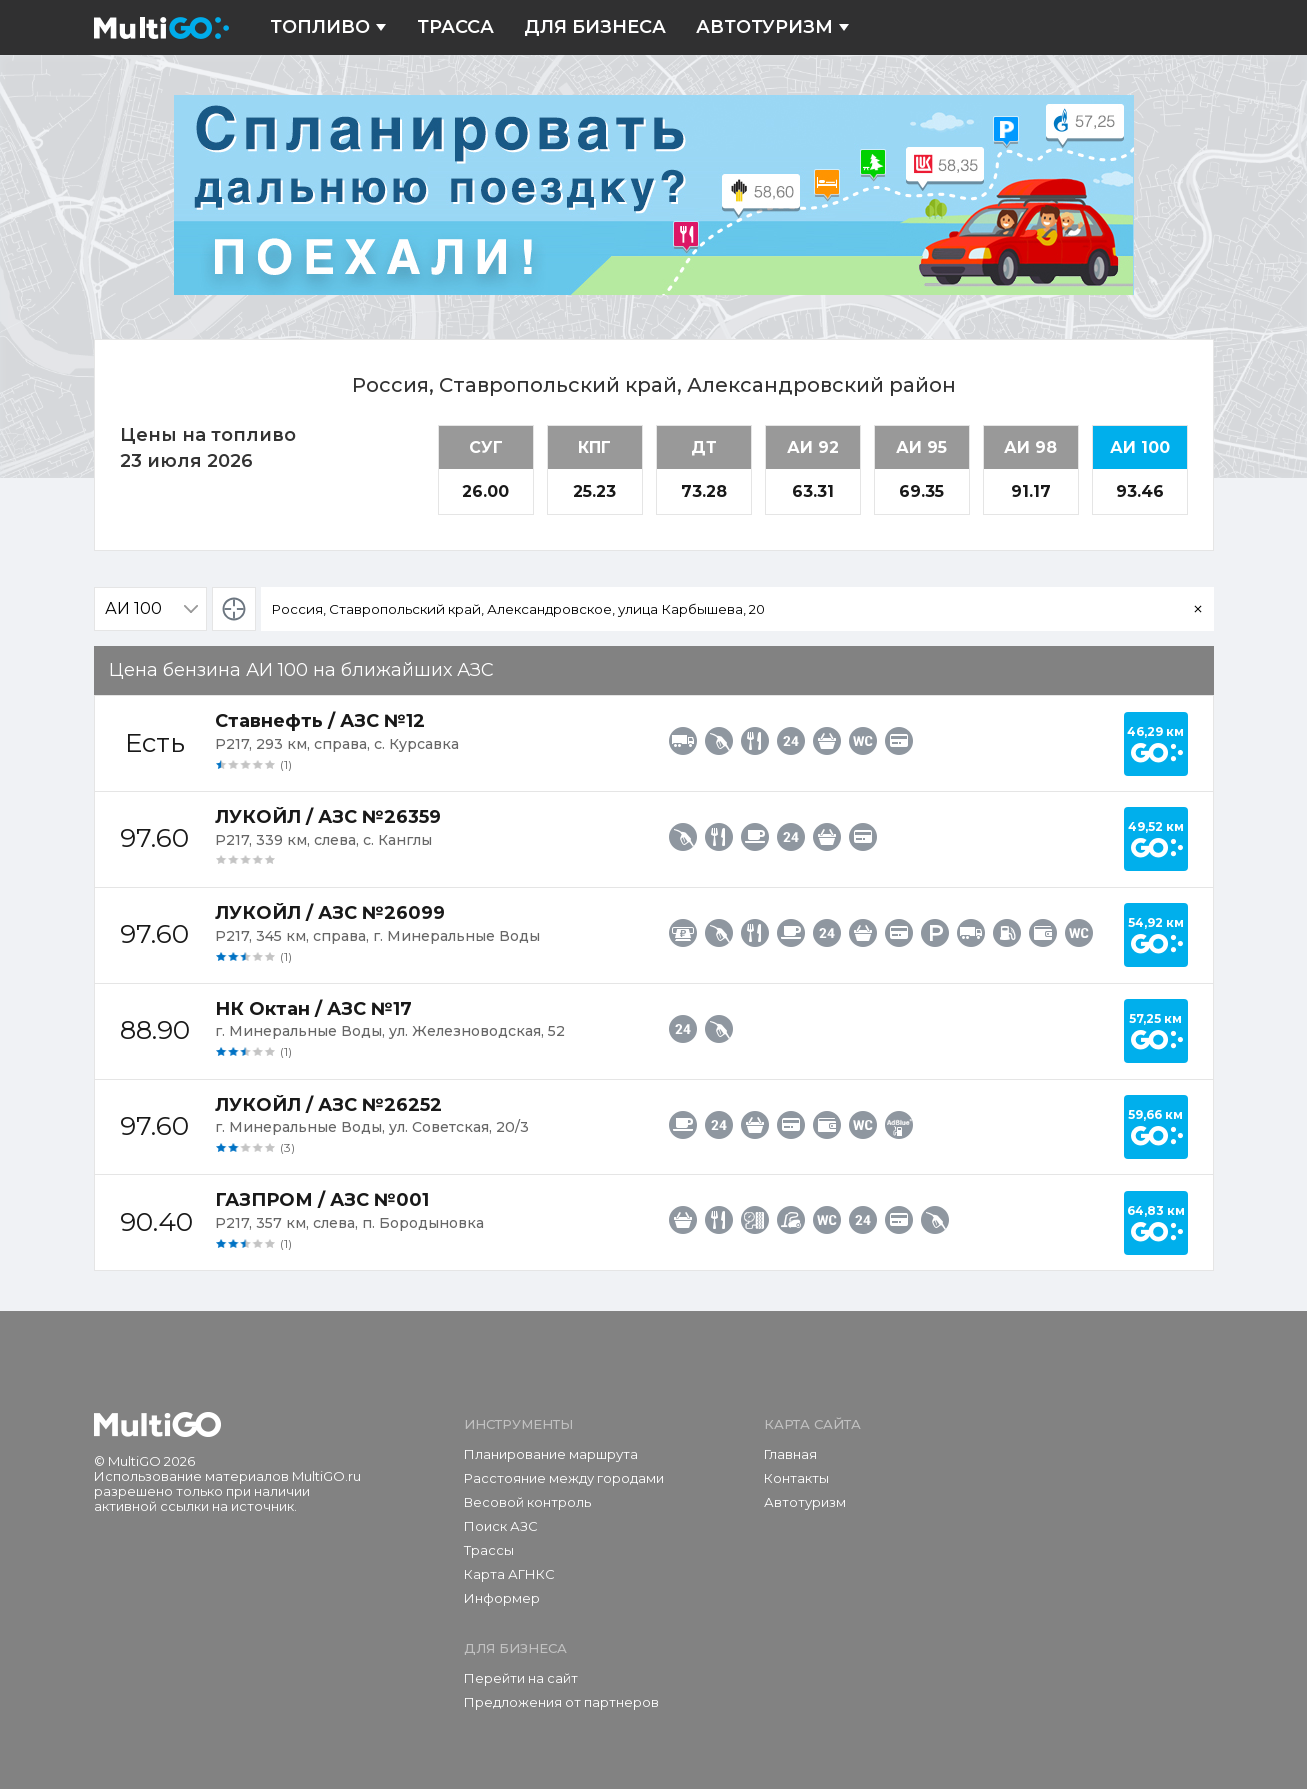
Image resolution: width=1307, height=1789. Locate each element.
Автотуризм (773, 27)
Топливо (328, 27)
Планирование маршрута (551, 1454)
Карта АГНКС (509, 1574)
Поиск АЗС (501, 1526)
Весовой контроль (527, 1502)
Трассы (489, 1550)
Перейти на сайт (521, 1678)
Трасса (455, 27)
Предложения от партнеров (561, 1702)
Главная (790, 1454)
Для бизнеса (595, 27)
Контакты (796, 1478)
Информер (502, 1598)
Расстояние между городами (564, 1478)
